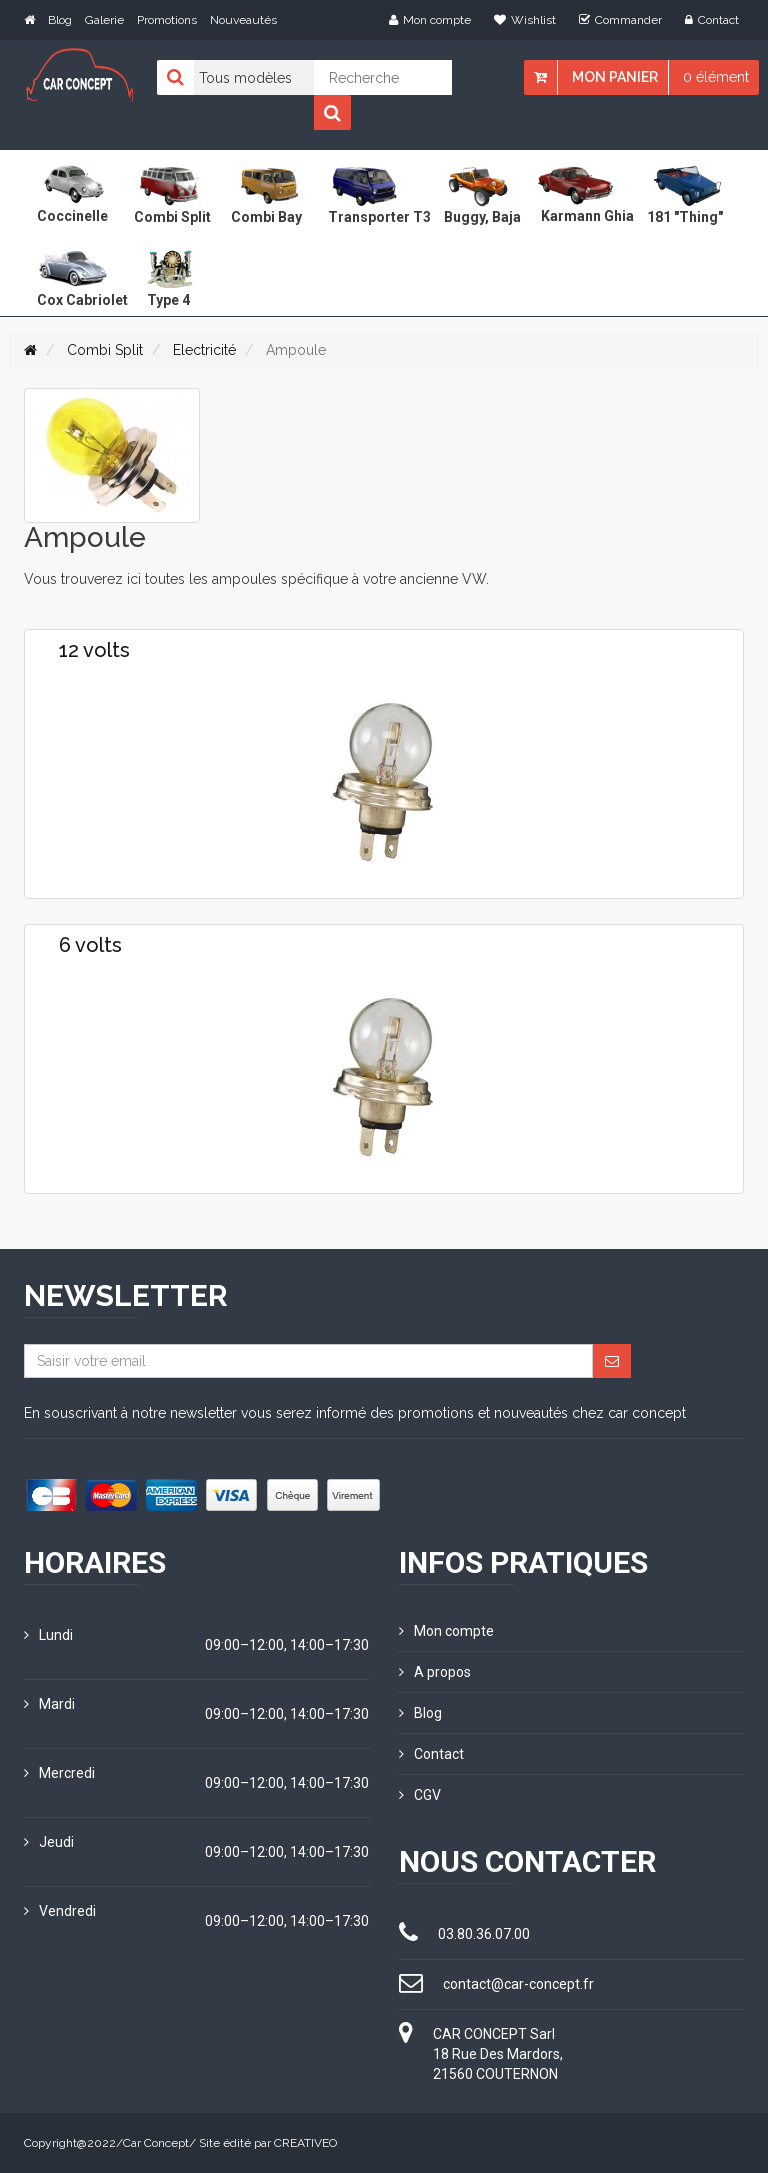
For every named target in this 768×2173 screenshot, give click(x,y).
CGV (420, 1795)
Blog (60, 20)
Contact (712, 20)
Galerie (104, 20)
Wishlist (525, 20)
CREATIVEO (305, 2143)
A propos (435, 1672)
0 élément (716, 77)
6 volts (90, 945)
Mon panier (615, 77)
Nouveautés (243, 20)
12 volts (94, 650)
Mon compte (430, 20)
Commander (620, 20)
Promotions (167, 20)
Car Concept (156, 2143)
